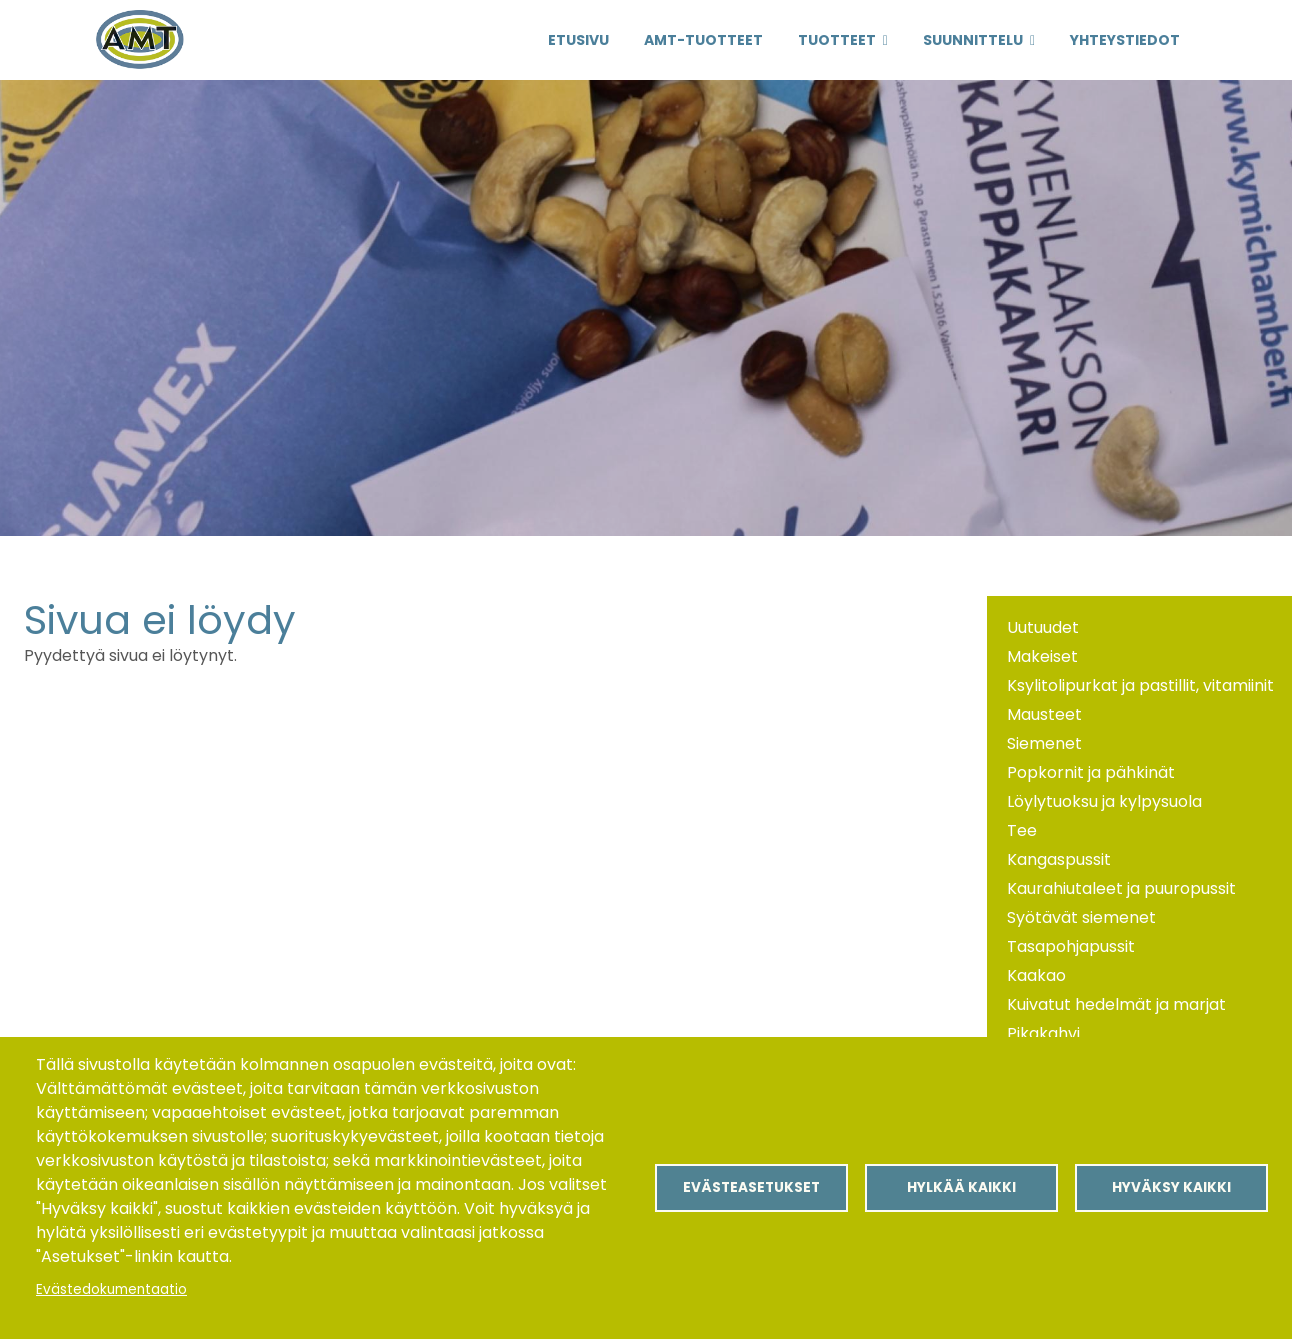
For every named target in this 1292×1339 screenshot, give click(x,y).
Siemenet (1044, 743)
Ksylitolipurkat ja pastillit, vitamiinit (1140, 685)
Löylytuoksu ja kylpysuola (1104, 801)
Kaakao (1036, 975)
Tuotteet (837, 40)
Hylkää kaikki (961, 1187)
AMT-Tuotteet (703, 40)
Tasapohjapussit (1071, 946)
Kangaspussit (1059, 859)
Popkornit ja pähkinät (1091, 772)
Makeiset (1042, 656)
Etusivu (578, 40)
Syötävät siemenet (1081, 917)
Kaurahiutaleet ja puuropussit (1121, 888)
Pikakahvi (1043, 1033)
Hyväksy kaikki (1171, 1187)
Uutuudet (1043, 627)
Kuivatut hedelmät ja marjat (1116, 1004)
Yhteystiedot (1125, 40)
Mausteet (1044, 714)
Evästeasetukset (751, 1187)
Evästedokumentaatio (111, 1289)
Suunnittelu (973, 40)
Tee (1022, 830)
